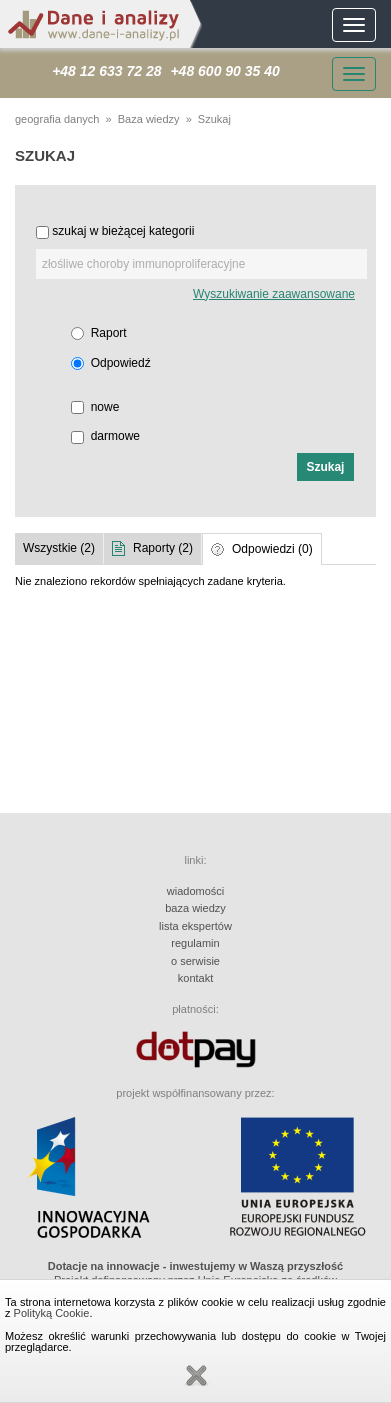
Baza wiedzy (149, 119)
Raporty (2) (163, 548)
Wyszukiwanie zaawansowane (274, 294)
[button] (325, 467)
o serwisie (195, 961)
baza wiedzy (195, 908)
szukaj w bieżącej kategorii (123, 231)
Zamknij (196, 1376)
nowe (105, 407)
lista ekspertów (195, 926)
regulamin (195, 943)
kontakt (195, 978)
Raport (109, 333)
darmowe (115, 436)
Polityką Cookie (52, 1313)
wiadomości (195, 891)
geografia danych (57, 119)
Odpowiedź (121, 363)
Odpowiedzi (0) (272, 549)
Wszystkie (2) (59, 548)
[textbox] (201, 264)
